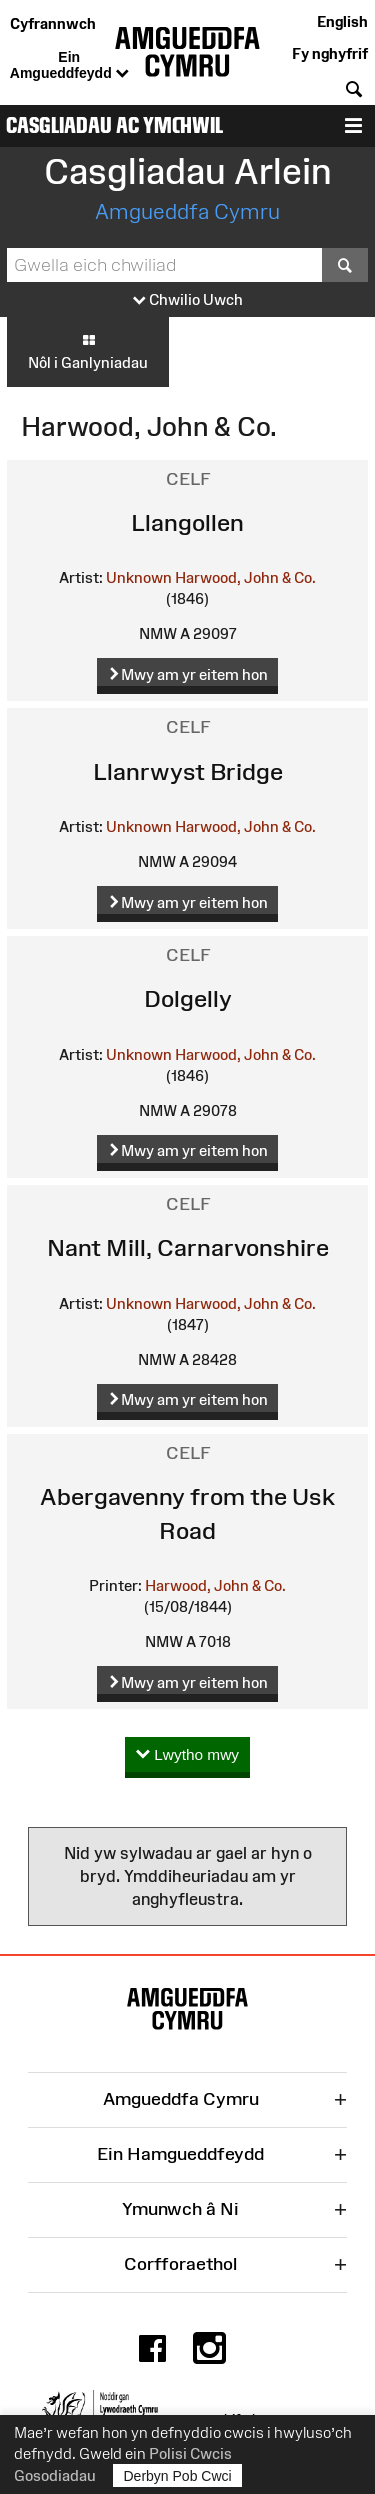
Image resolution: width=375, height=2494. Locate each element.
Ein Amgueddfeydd (69, 66)
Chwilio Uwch (188, 300)
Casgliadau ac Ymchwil (114, 125)
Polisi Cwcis (190, 2453)
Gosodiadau (55, 2475)
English (342, 21)
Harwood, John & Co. (245, 577)
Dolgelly (188, 998)
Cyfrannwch (53, 23)
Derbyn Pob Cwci (178, 2475)
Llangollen (187, 522)
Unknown (139, 577)
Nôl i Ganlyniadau (88, 351)
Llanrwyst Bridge (188, 771)
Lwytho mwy (187, 1755)
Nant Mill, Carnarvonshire (188, 1247)
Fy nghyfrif (330, 53)
